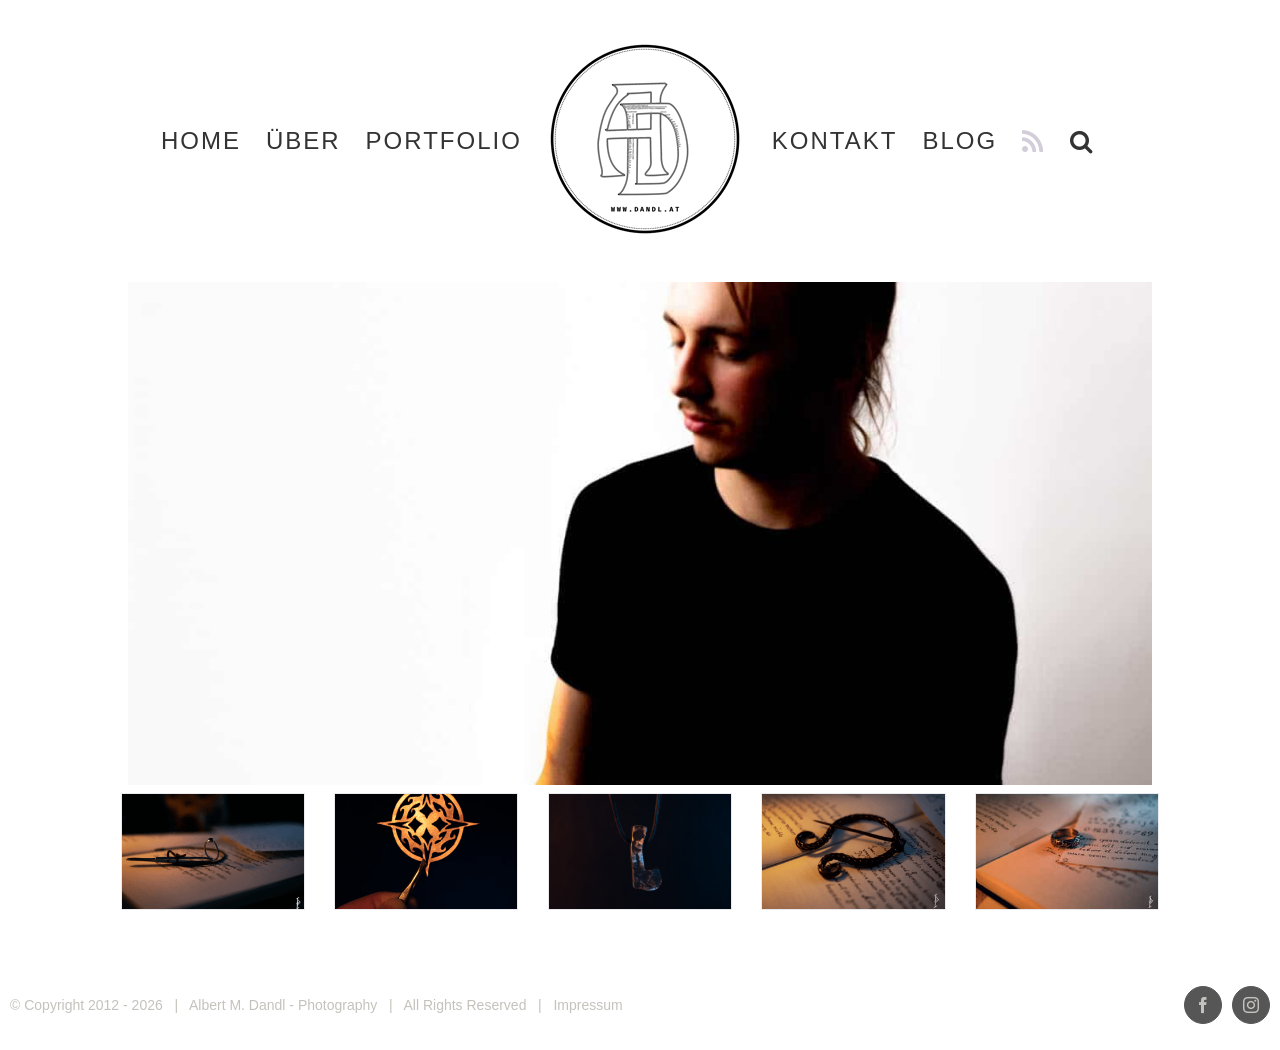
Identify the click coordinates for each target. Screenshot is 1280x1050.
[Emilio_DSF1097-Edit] (213, 851)
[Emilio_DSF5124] (426, 851)
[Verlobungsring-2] (1067, 851)
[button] (1082, 141)
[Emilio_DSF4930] (640, 851)
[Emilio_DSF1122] (853, 851)
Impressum (587, 1005)
